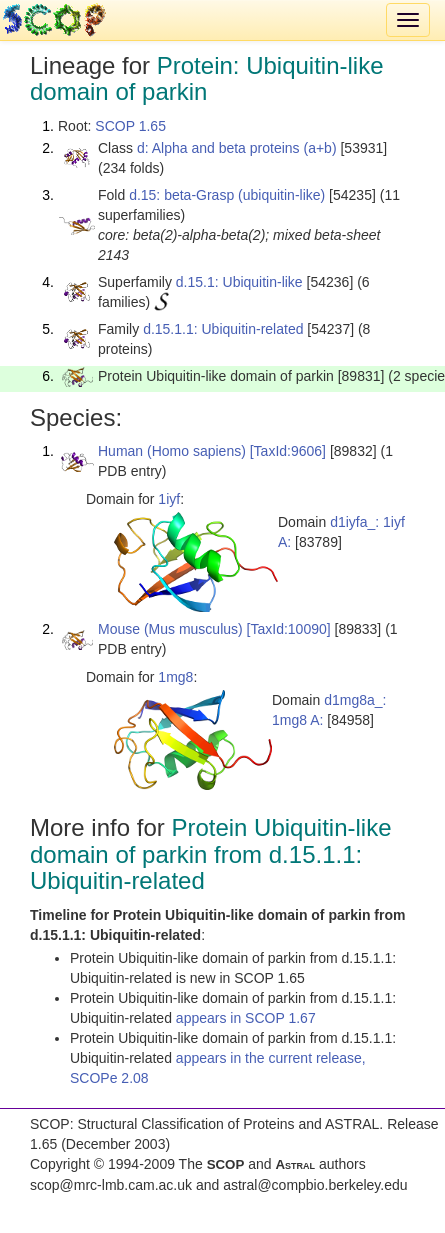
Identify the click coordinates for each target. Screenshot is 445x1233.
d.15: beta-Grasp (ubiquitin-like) (227, 195)
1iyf (169, 499)
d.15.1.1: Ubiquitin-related (223, 329)
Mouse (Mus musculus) (170, 629)
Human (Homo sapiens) (172, 451)
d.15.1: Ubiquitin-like (239, 282)
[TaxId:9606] (288, 451)
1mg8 (175, 677)
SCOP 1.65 (130, 126)
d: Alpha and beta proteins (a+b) (237, 148)
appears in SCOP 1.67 (246, 1018)
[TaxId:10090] (289, 629)
